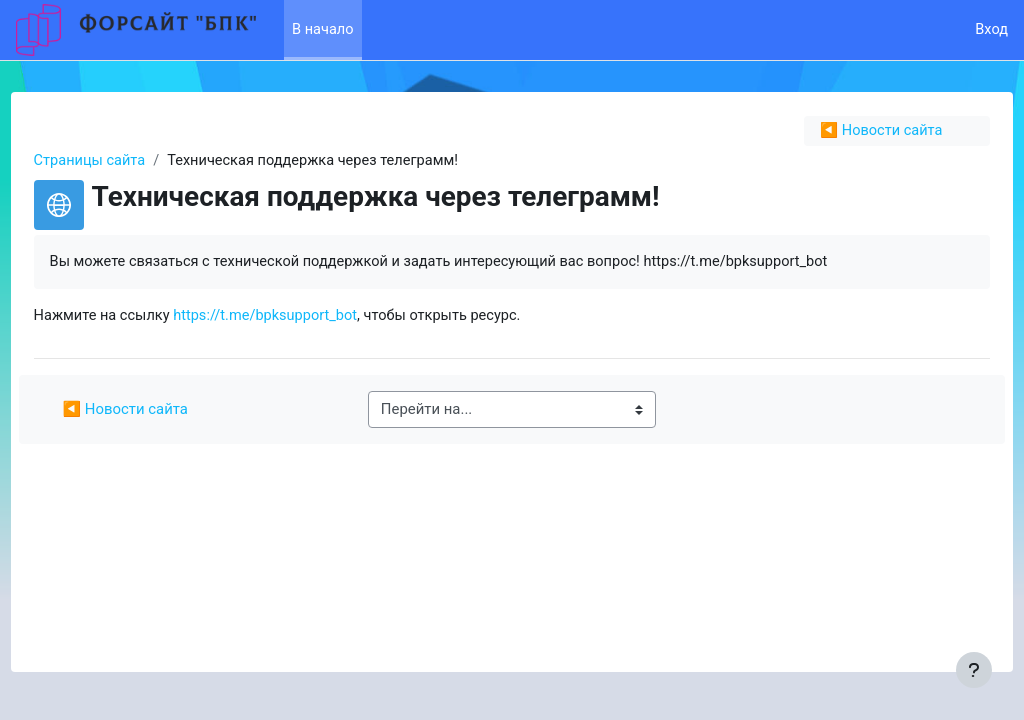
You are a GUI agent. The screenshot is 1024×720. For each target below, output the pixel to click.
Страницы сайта (128, 161)
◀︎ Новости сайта (842, 131)
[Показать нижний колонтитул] (974, 670)
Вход (991, 30)
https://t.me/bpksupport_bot (308, 317)
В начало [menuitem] (323, 30)
